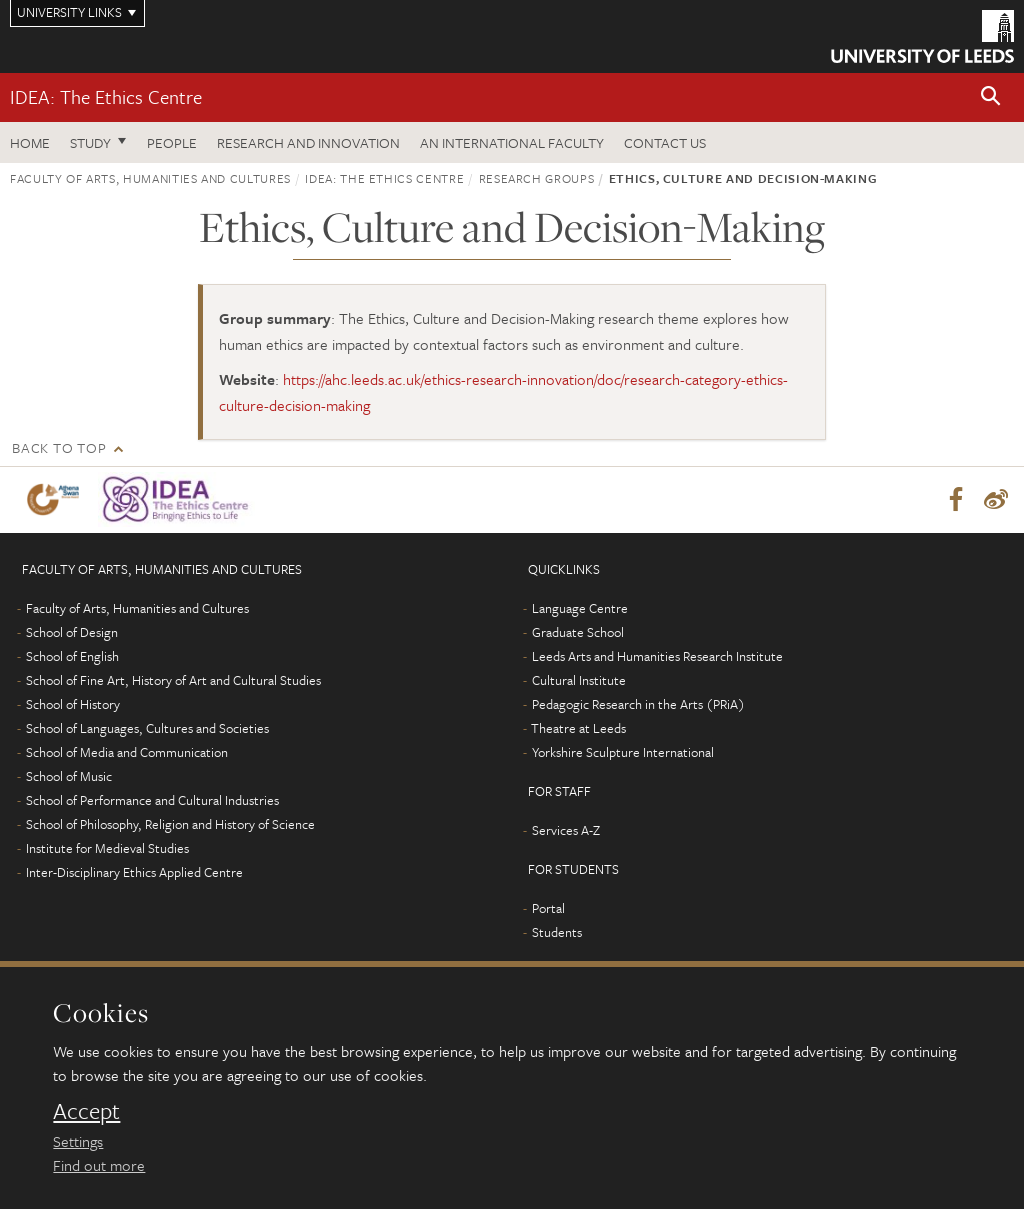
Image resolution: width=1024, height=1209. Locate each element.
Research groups (537, 178)
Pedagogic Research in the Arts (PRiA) (638, 704)
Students (557, 932)
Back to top (59, 447)
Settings (78, 1141)
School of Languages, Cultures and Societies (147, 728)
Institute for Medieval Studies (107, 848)
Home (30, 142)
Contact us (665, 142)
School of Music (69, 776)
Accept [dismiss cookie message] (86, 1111)
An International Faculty (512, 142)
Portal (548, 908)
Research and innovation (308, 142)
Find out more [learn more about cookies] (99, 1165)
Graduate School (578, 632)
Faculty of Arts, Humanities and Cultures (150, 178)
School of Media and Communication (127, 752)
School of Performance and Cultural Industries (152, 800)
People (172, 142)
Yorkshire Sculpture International (623, 752)
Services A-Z (566, 830)
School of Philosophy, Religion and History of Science (170, 824)
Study (90, 142)
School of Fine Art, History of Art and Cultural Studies (173, 680)
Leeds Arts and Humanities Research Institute (657, 656)
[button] (991, 97)
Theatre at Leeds (578, 728)
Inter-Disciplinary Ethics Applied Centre (134, 872)
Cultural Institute (579, 680)
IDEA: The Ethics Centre (106, 96)
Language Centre (580, 608)
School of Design (72, 632)
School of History (73, 704)
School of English (72, 656)
